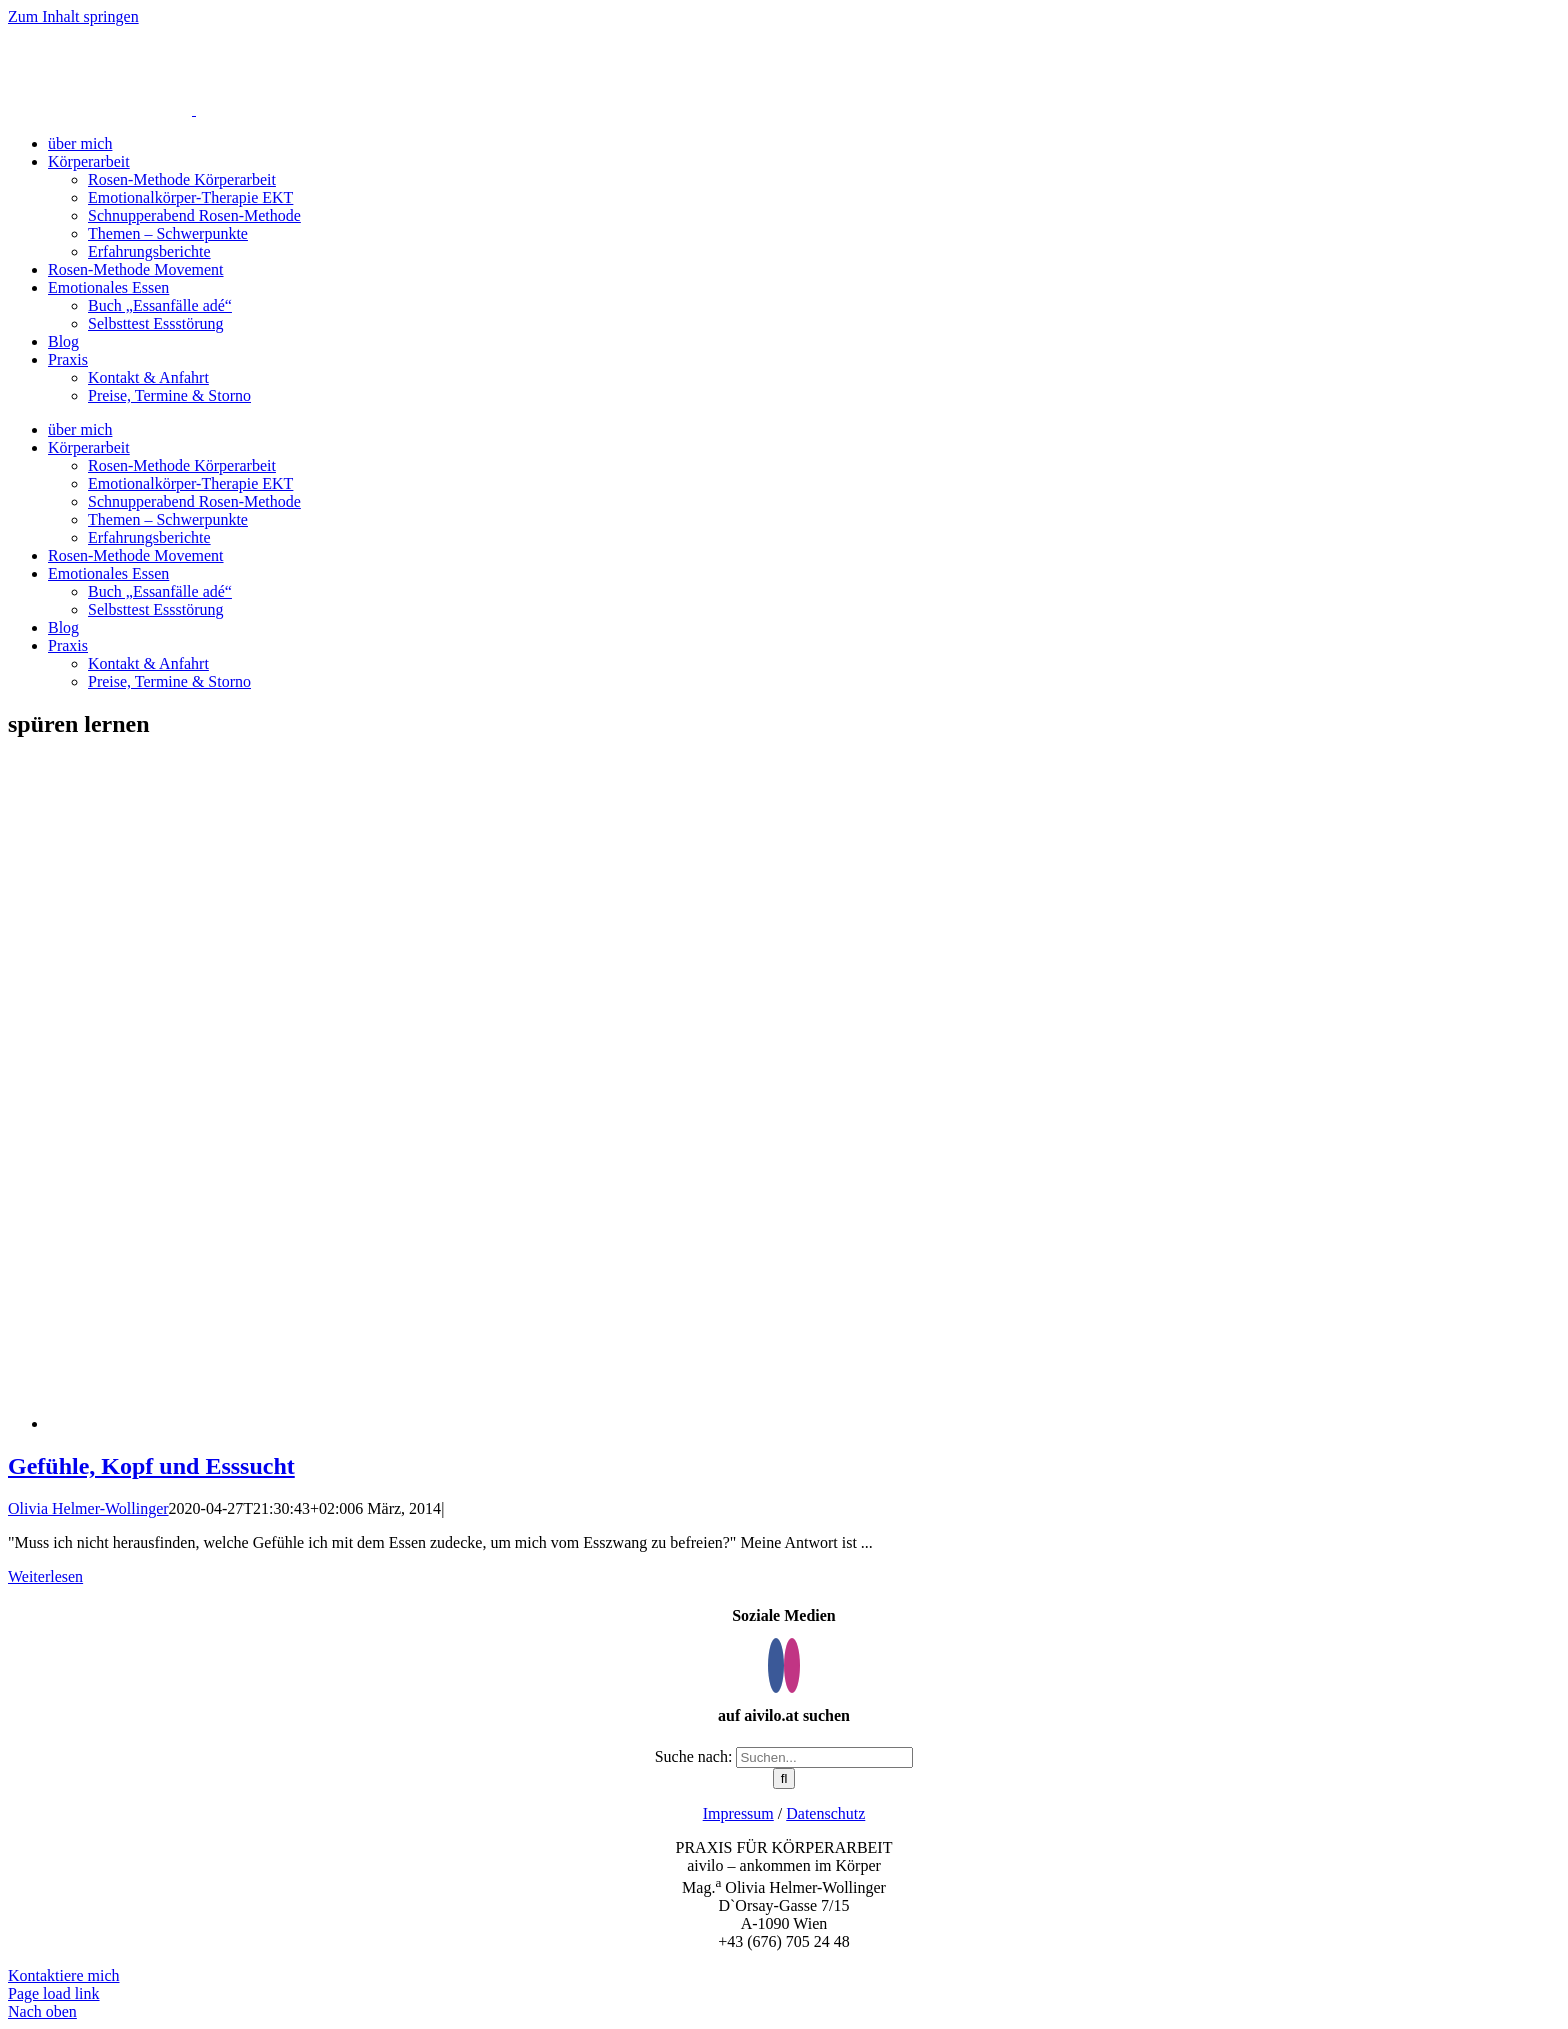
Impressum (738, 1813)
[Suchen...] (824, 1757)
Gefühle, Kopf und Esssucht (151, 1466)
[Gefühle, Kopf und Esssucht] (548, 1423)
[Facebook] (776, 1665)
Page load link (54, 1993)
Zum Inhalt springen (73, 16)
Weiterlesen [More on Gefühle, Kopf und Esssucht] (45, 1576)
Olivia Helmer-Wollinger (88, 1508)
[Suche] (784, 1778)
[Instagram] (792, 1665)
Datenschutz (825, 1813)
